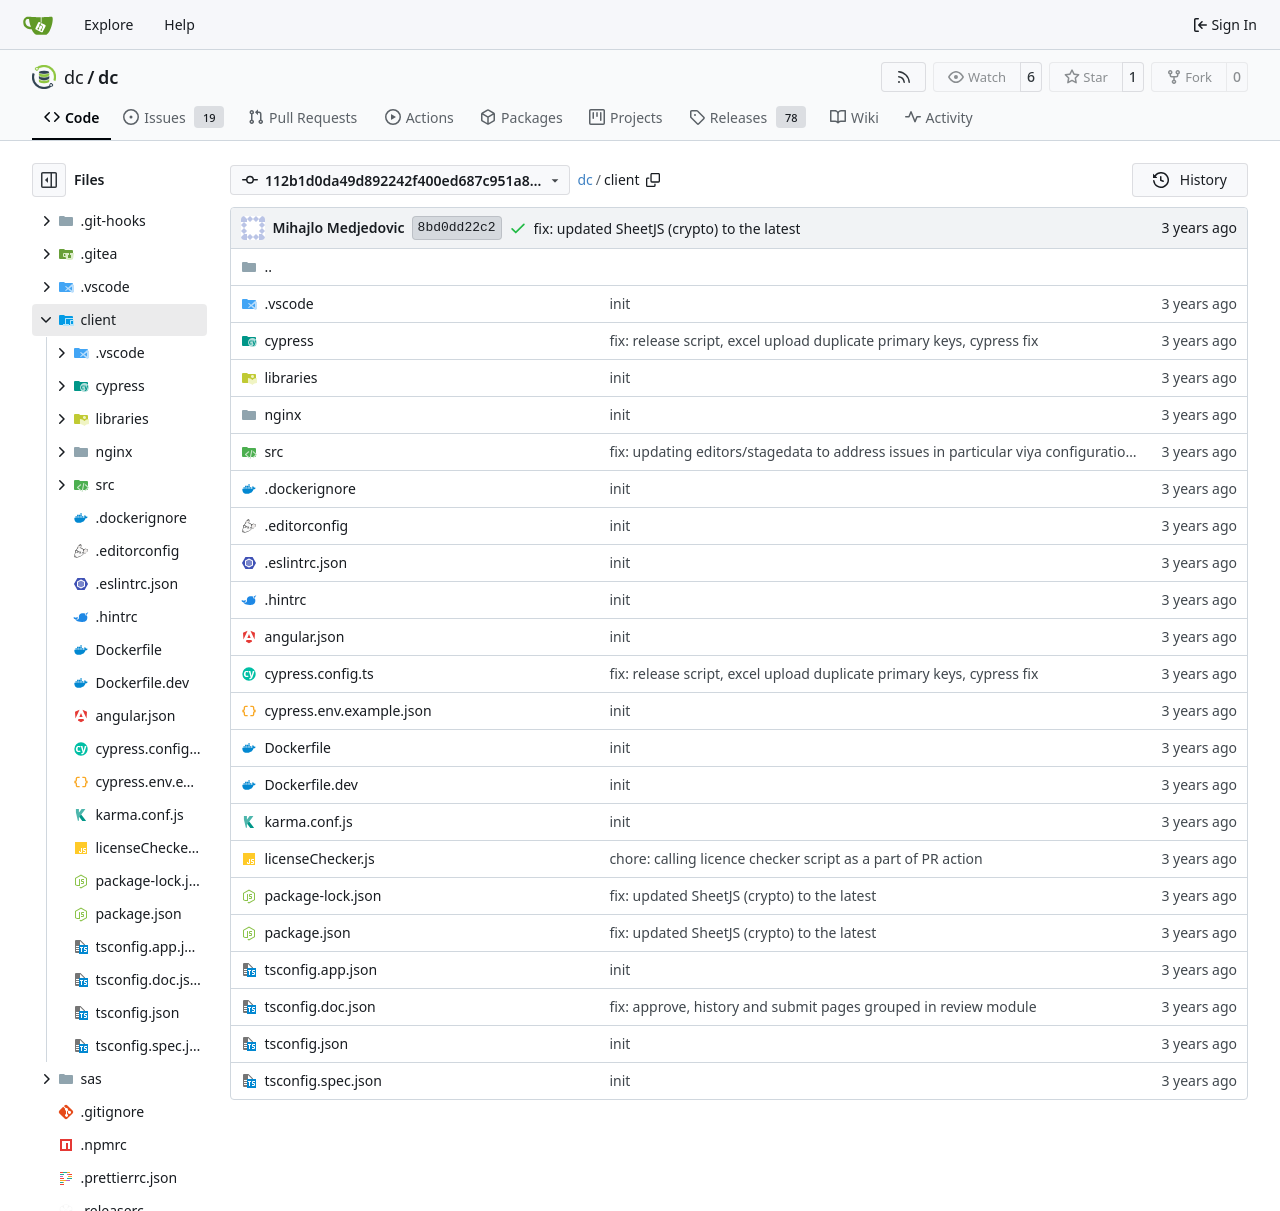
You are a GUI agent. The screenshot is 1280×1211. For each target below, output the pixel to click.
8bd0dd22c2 (457, 227)
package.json (307, 932)
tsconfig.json (306, 1043)
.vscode (288, 303)
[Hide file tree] (49, 180)
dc (74, 77)
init (619, 303)
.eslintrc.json (305, 562)
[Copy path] (653, 180)
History (1190, 179)
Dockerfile (297, 747)
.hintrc (285, 599)
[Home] (38, 25)
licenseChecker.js (319, 858)
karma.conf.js (308, 821)
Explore (108, 24)
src (273, 451)
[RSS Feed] (904, 77)
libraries (290, 377)
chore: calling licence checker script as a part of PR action (795, 858)
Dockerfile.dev (311, 784)
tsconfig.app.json (320, 969)
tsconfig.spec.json (323, 1080)
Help (179, 24)
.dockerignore (309, 488)
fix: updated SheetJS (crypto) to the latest (667, 228)
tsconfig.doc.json (319, 1006)
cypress (288, 340)
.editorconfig (306, 525)
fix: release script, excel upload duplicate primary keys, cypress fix (823, 340)
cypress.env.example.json (347, 710)
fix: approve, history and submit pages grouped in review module (822, 1006)
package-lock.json (322, 895)
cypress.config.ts (318, 673)
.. (256, 266)
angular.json (304, 636)
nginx (282, 414)
